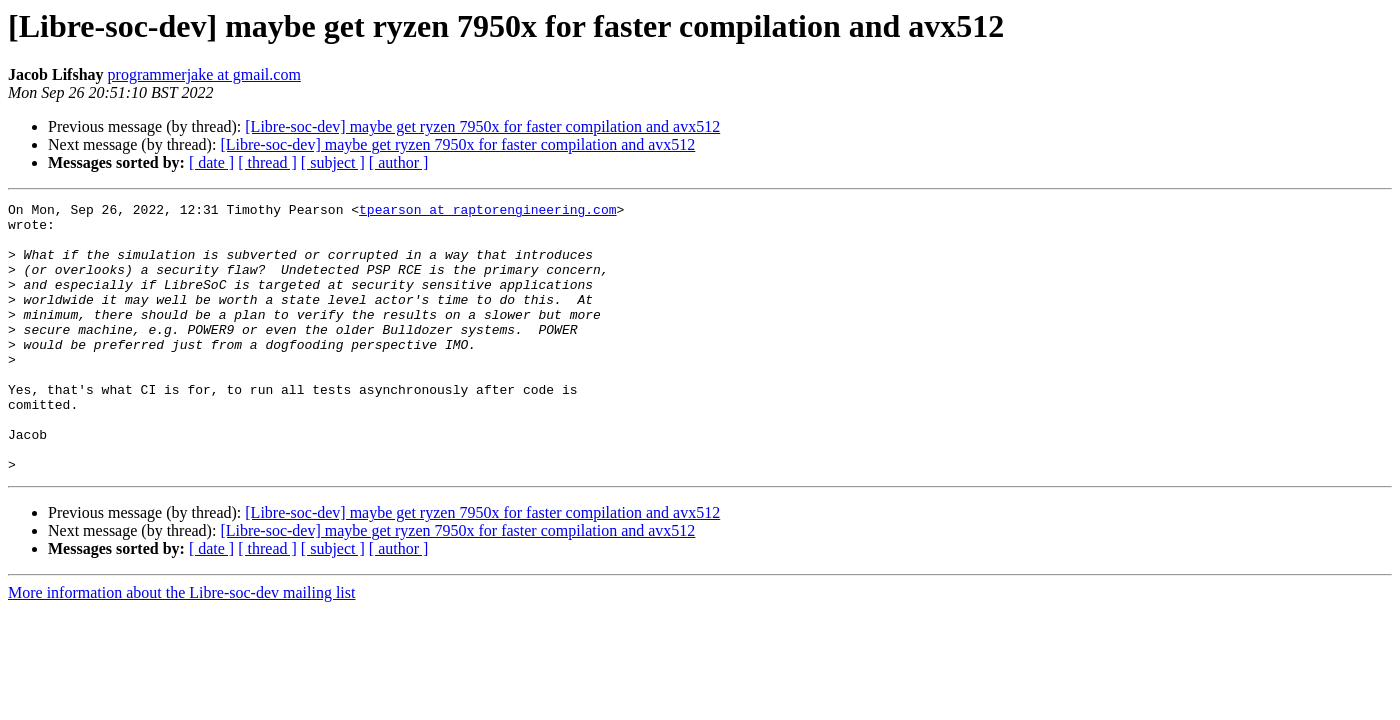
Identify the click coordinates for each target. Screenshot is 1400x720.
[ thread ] (267, 162)
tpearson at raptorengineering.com (487, 212)
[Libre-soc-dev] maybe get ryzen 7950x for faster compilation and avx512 (482, 126)
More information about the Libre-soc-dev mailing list (181, 646)
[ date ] (211, 162)
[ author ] (399, 162)
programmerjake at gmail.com (204, 74)
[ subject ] (333, 162)
